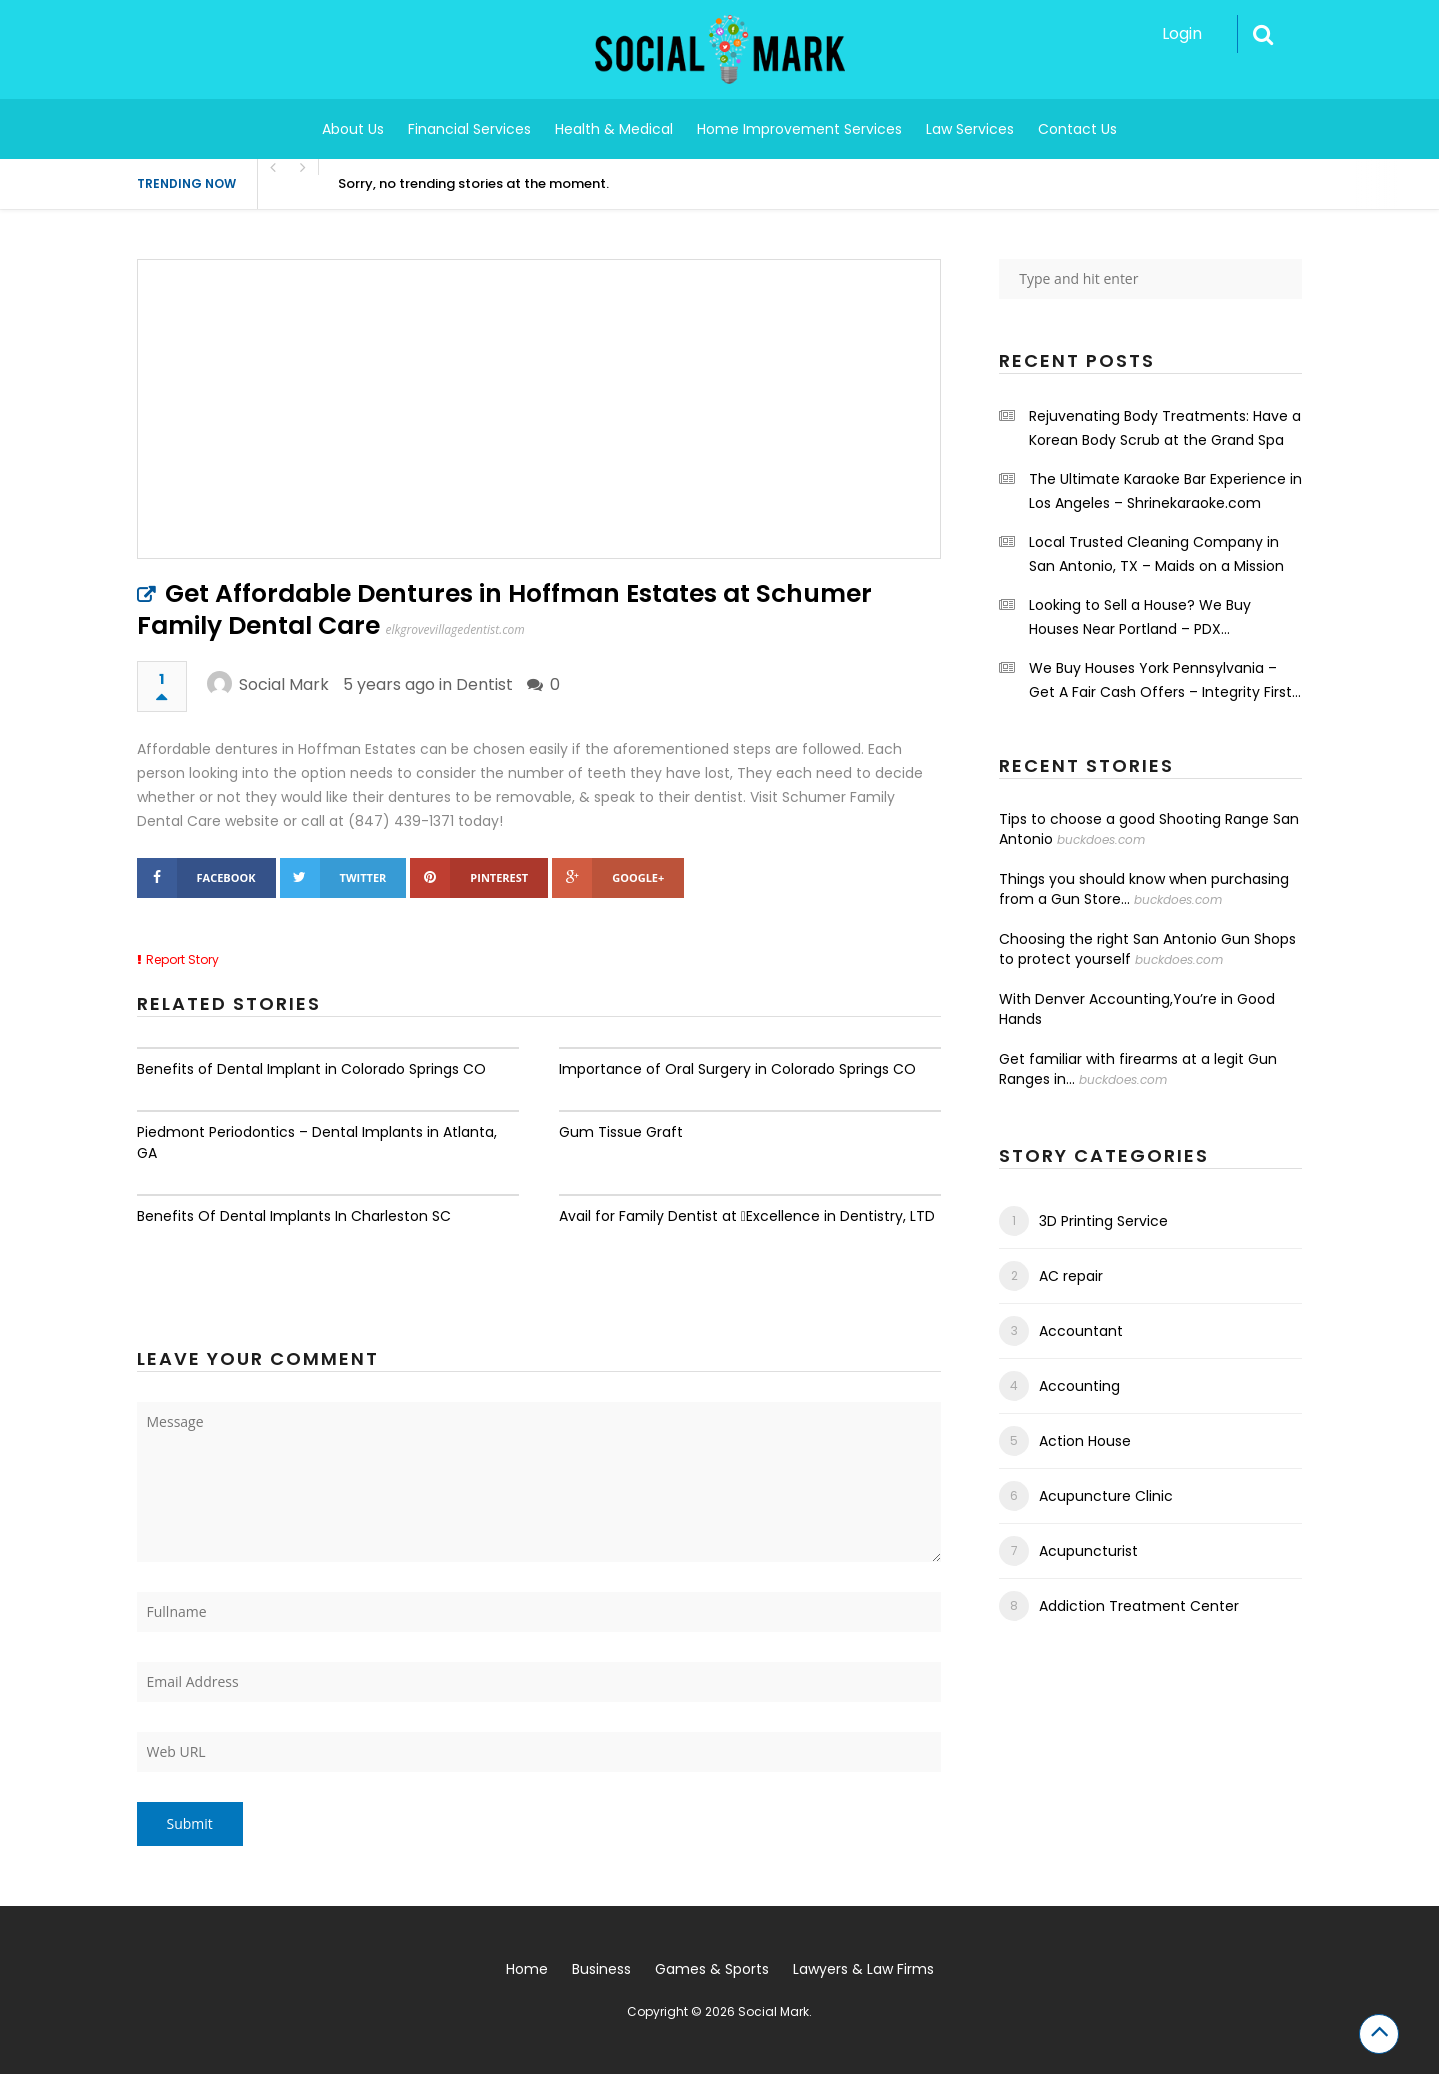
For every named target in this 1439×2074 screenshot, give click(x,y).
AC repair (1071, 1276)
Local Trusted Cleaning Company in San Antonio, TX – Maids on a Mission (1156, 554)
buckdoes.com (1101, 839)
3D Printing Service (1103, 1221)
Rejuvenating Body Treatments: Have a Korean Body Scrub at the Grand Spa (1165, 428)
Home (527, 1969)
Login (1182, 33)
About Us (353, 129)
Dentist (484, 684)
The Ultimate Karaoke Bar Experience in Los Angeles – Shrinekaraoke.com (1165, 491)
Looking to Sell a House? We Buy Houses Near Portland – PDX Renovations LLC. (1140, 618)
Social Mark (284, 684)
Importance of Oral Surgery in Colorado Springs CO (737, 1069)
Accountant (1081, 1331)
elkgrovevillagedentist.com (455, 629)
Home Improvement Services (799, 129)
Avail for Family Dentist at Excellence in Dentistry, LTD (747, 1216)
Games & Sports (712, 1969)
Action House (1085, 1441)
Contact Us (1077, 129)
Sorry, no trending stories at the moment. (473, 183)
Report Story (182, 959)
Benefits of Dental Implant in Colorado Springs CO (311, 1069)
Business (601, 1969)
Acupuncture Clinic (1106, 1496)
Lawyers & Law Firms (863, 1969)
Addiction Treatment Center (1139, 1606)
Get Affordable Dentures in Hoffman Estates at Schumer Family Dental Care (504, 609)
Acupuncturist (1088, 1551)
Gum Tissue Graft (621, 1132)
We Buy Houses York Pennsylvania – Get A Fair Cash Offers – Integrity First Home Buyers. (1160, 681)
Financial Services (469, 129)
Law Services (970, 129)
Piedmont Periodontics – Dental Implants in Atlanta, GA (317, 1142)
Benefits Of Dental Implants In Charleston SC (294, 1216)
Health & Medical (614, 129)
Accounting (1079, 1386)
